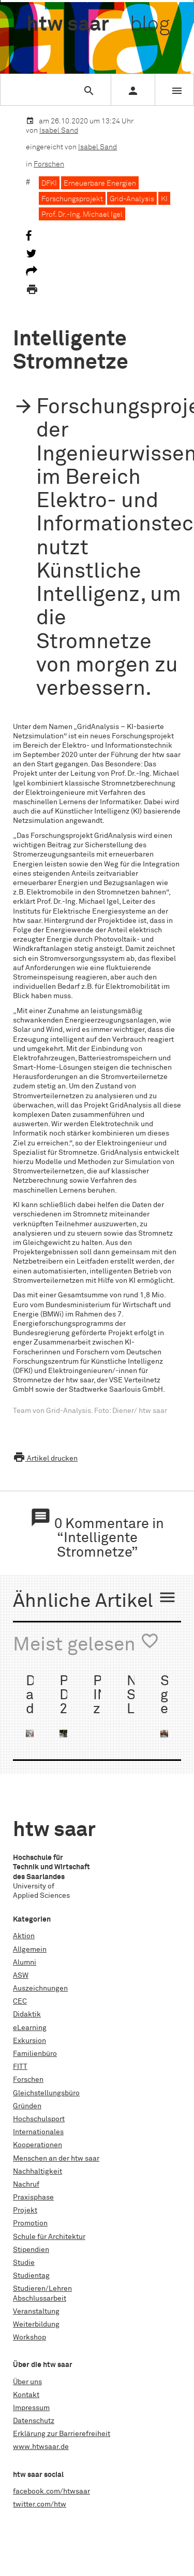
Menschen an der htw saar (56, 2158)
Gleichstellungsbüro (46, 2093)
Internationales (38, 2132)
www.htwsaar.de (41, 2447)
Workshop (29, 2337)
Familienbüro (35, 2053)
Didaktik (27, 2014)
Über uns (27, 2382)
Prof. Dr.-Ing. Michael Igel (82, 214)
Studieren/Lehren (42, 2288)
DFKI (49, 183)
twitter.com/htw (39, 2504)
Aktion (24, 1936)
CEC (20, 2001)
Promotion (30, 2223)
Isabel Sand (58, 130)
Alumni (24, 1962)
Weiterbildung (36, 2324)
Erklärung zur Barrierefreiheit (61, 2434)
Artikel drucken (45, 1458)
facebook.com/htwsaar (51, 2491)
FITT (20, 2066)
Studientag (31, 2275)
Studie (24, 2262)
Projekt (25, 2210)
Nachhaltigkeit (37, 2171)
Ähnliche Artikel (95, 1599)
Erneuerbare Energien (100, 183)
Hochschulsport (39, 2119)
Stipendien (31, 2249)
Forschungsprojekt (72, 199)
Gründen (27, 2106)
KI (164, 199)
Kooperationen (37, 2145)
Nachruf (26, 2184)
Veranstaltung (36, 2311)
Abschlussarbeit (39, 2298)
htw (98, 25)
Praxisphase (33, 2197)
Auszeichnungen (40, 1988)
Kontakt (26, 2395)
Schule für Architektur (49, 2237)
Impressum (31, 2408)
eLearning (30, 2028)
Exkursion (29, 2041)
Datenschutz (33, 2421)
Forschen (49, 164)
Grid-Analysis (132, 199)
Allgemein (30, 1949)
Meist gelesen (86, 1643)
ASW (20, 1975)
